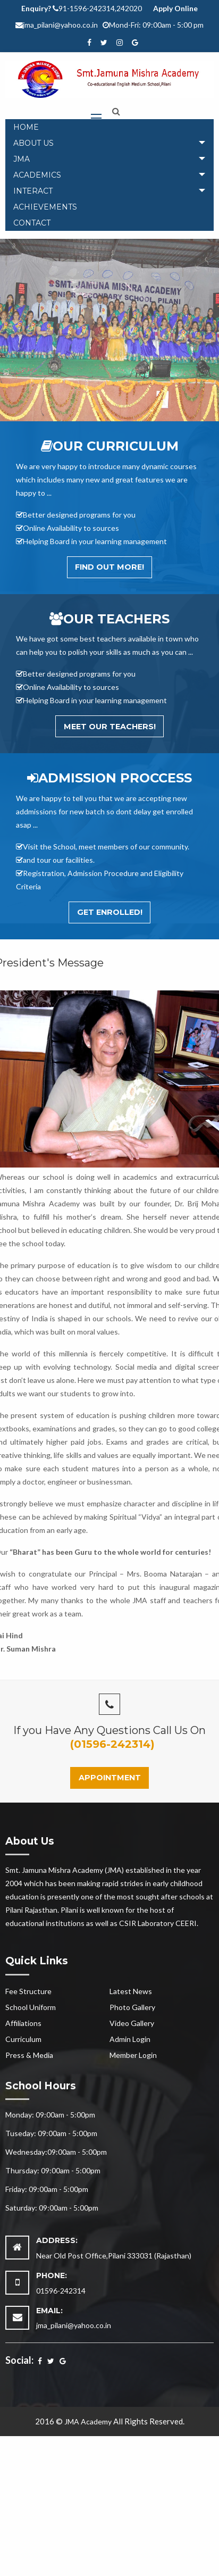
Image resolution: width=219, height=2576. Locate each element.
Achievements (45, 207)
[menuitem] (109, 127)
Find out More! (109, 567)
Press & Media (29, 2055)
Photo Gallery (132, 2007)
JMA (21, 159)
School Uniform (30, 2007)
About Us (33, 143)
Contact (31, 223)
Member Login (133, 2055)
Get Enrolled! (109, 912)
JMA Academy (88, 2421)
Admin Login (130, 2039)
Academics (37, 175)
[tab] (109, 143)
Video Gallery (132, 2023)
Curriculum (23, 2039)
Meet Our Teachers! (110, 726)
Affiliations (23, 2023)
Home (26, 127)
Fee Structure (28, 1991)
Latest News (131, 1991)
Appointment (110, 1777)
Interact (33, 191)
